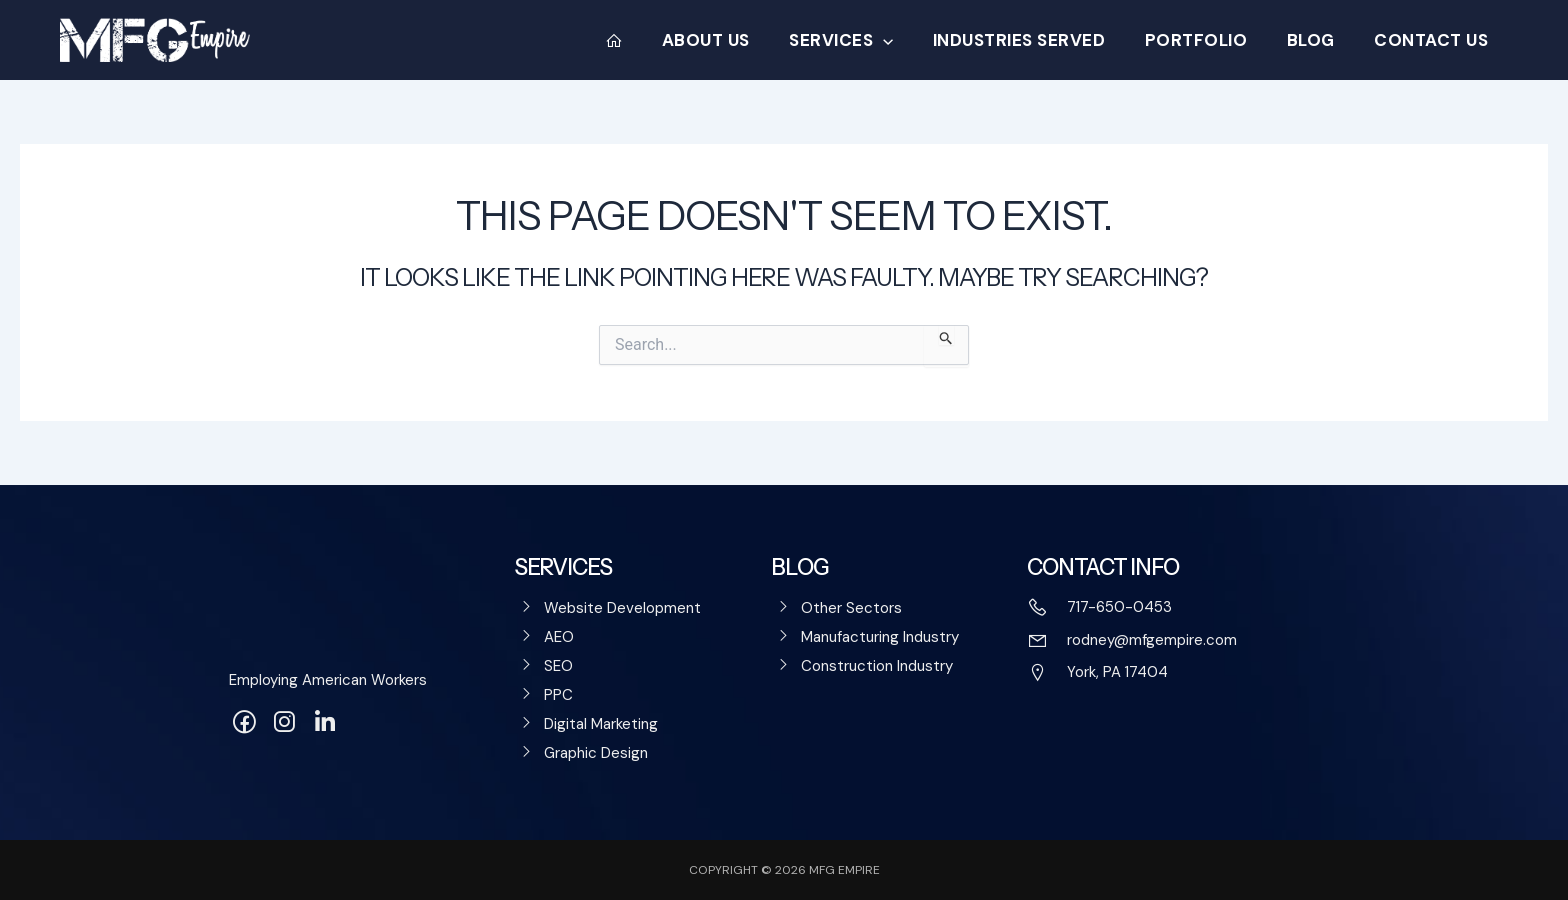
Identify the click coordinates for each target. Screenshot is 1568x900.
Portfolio (1210, 40)
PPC (558, 695)
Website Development (622, 608)
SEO (558, 666)
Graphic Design (596, 753)
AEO (559, 637)
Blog (1319, 40)
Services (866, 40)
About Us (736, 40)
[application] (908, 40)
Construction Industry (877, 666)
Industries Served (1038, 40)
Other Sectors (851, 608)
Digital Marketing (601, 724)
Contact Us (1434, 40)
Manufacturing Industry (880, 637)
